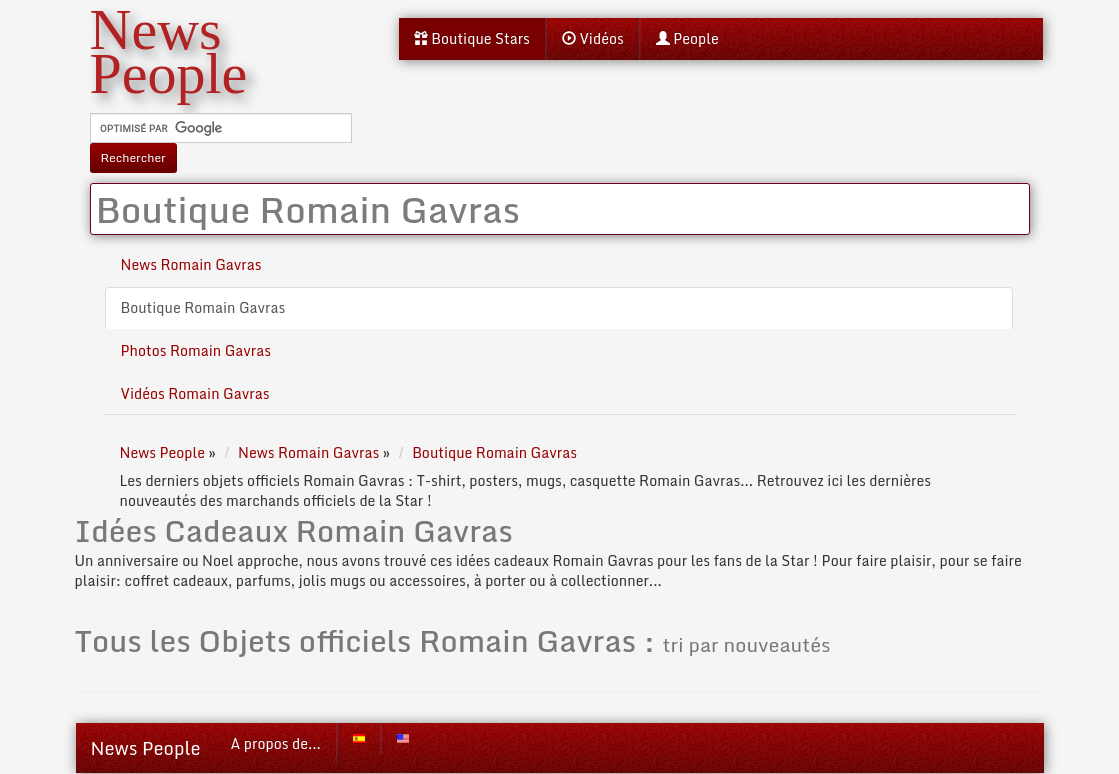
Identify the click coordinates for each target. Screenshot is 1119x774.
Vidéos (593, 38)
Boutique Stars (472, 38)
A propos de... (276, 743)
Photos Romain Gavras (196, 350)
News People (146, 748)
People (687, 38)
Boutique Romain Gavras (203, 307)
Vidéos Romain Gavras (195, 393)
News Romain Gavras (191, 264)
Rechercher (133, 157)
